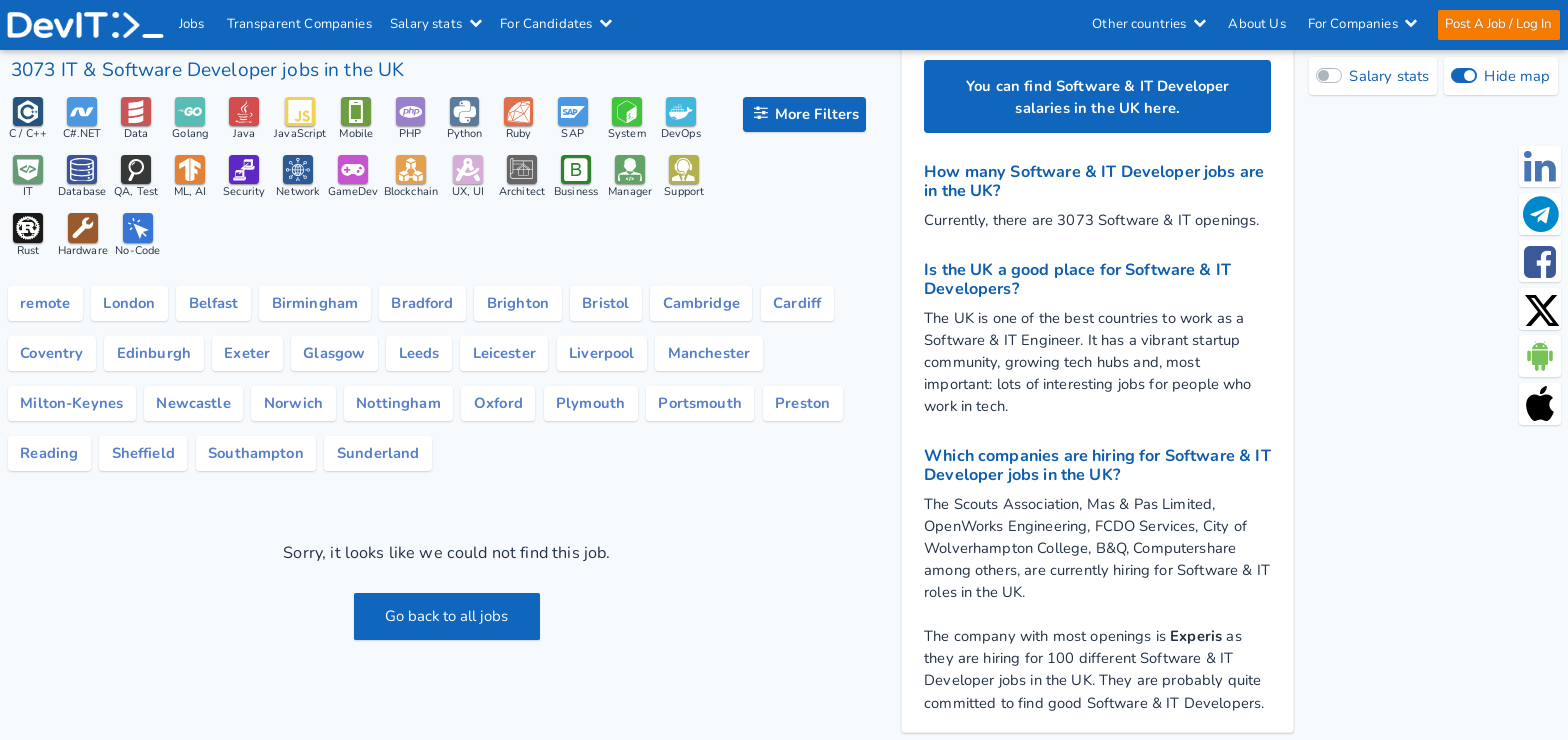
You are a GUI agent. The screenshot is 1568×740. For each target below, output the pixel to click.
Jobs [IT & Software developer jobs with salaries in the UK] (193, 24)
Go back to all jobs (446, 616)
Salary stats (437, 24)
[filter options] (804, 115)
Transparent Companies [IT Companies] (299, 24)
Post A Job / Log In (1497, 24)
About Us (1256, 24)
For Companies (1362, 24)
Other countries (1148, 24)
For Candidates (557, 24)
